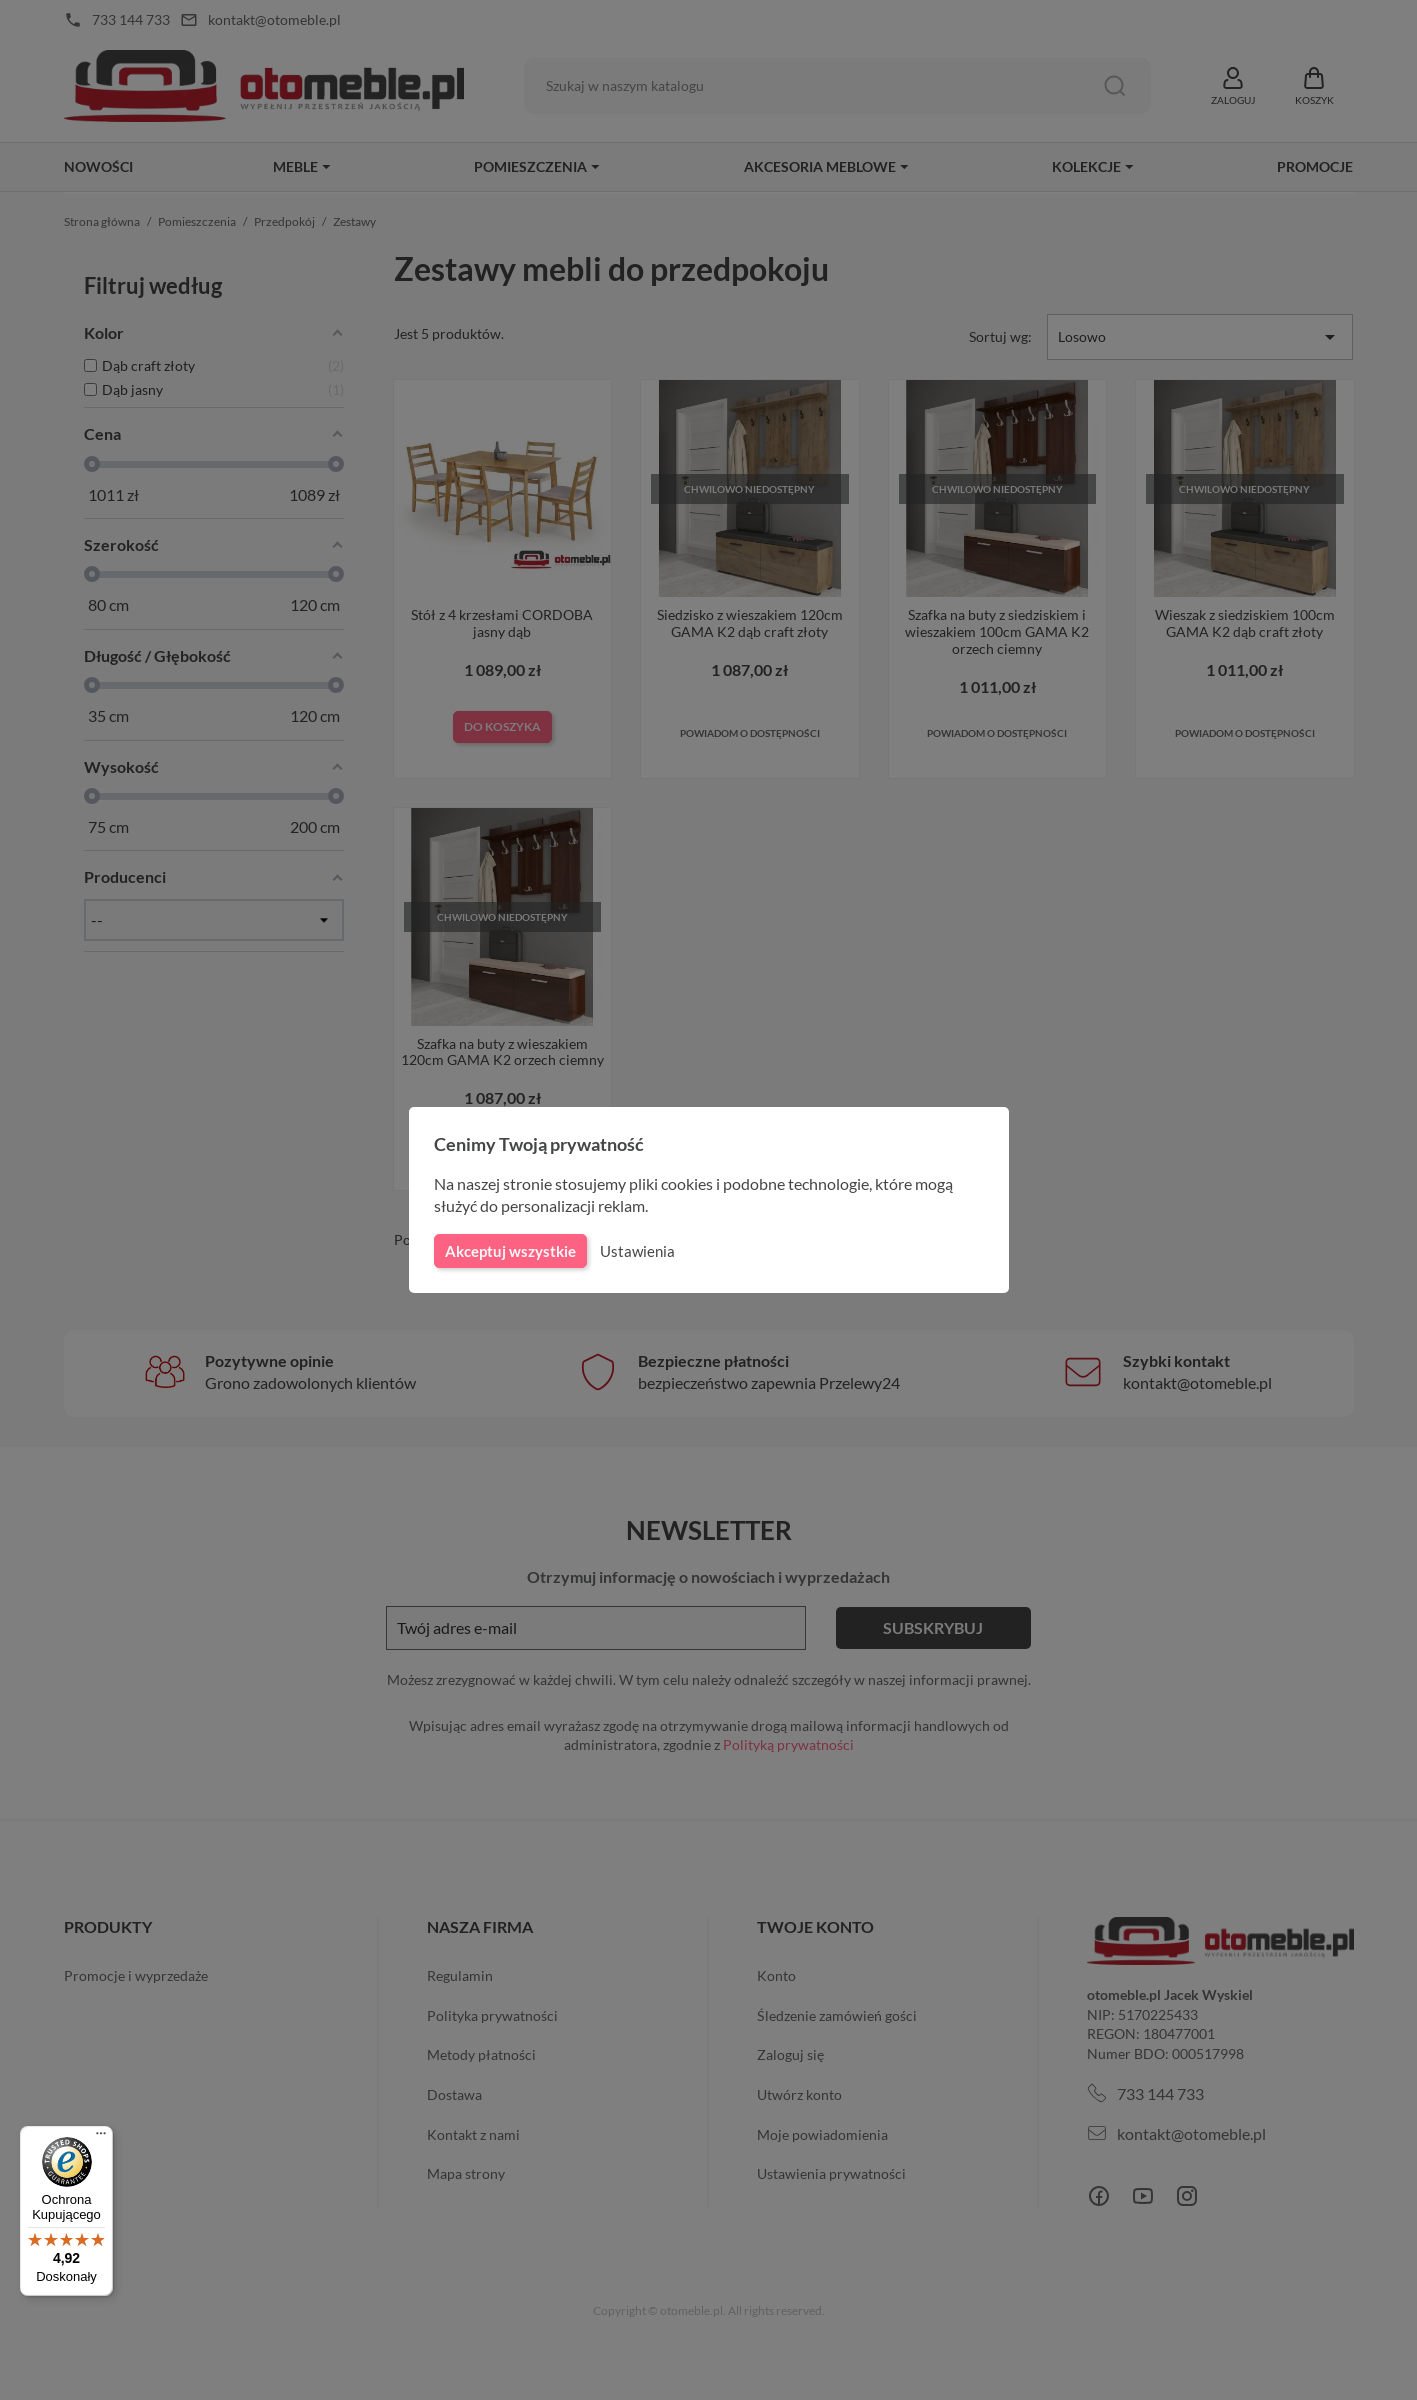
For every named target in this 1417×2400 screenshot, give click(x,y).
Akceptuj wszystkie (509, 1251)
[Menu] (101, 2138)
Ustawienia (634, 1251)
